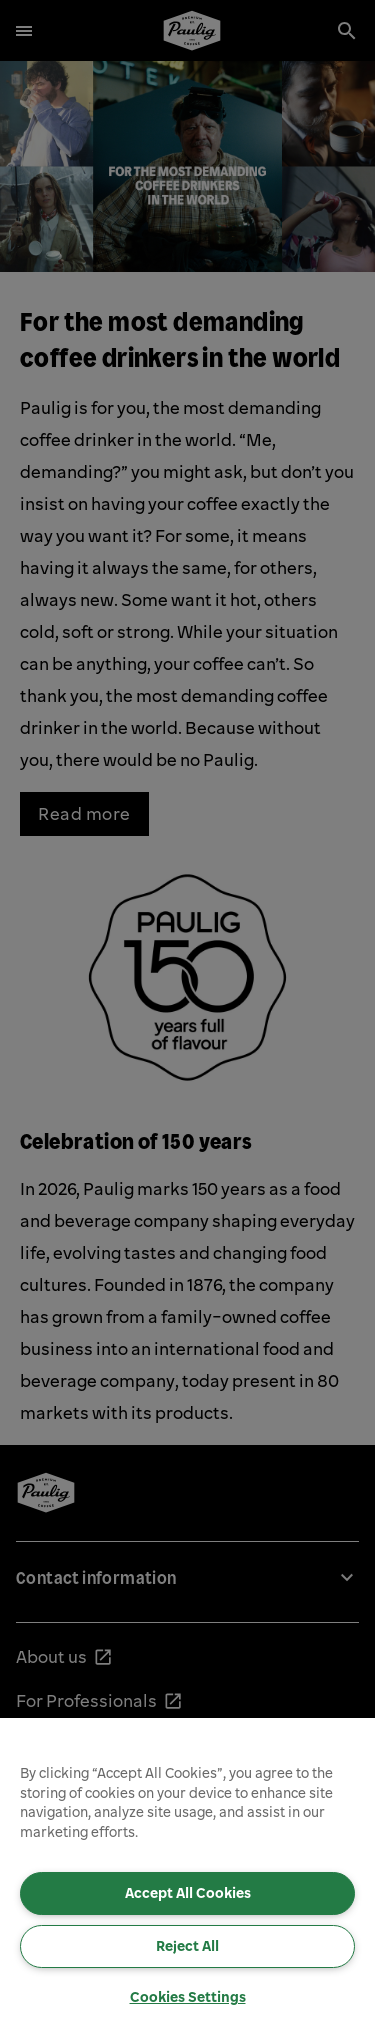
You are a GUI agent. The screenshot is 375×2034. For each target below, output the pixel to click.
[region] (187, 1876)
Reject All (187, 1946)
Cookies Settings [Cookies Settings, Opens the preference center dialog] (188, 1997)
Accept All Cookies (188, 1893)
